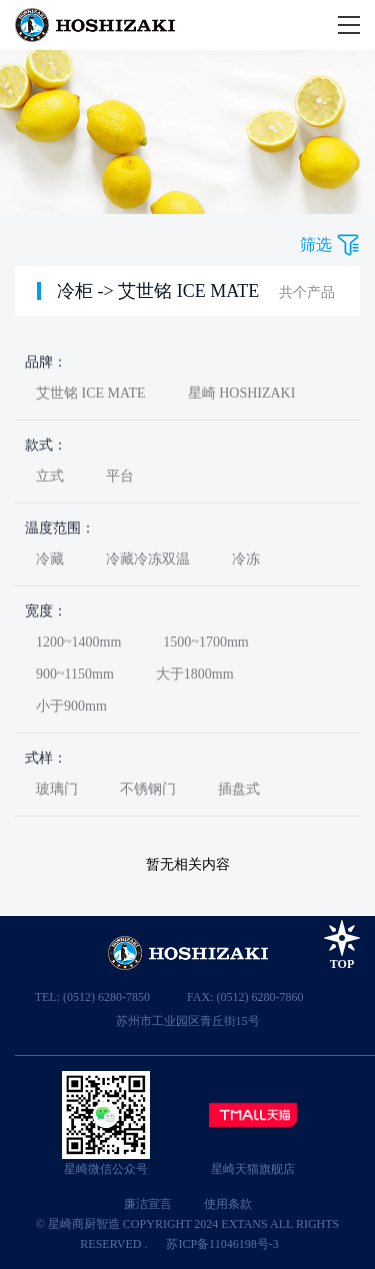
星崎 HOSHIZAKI (242, 395)
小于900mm (71, 708)
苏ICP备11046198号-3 (222, 1244)
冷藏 (50, 561)
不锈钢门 (148, 791)
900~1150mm (75, 676)
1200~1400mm (78, 644)
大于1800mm (195, 676)
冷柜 (75, 291)
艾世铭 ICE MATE (188, 291)
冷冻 (246, 561)
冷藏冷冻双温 (148, 561)
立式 (50, 478)
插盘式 (239, 791)
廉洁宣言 (148, 1204)
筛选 (316, 244)
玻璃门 (57, 791)
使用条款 (228, 1204)
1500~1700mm (205, 644)
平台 (120, 478)
